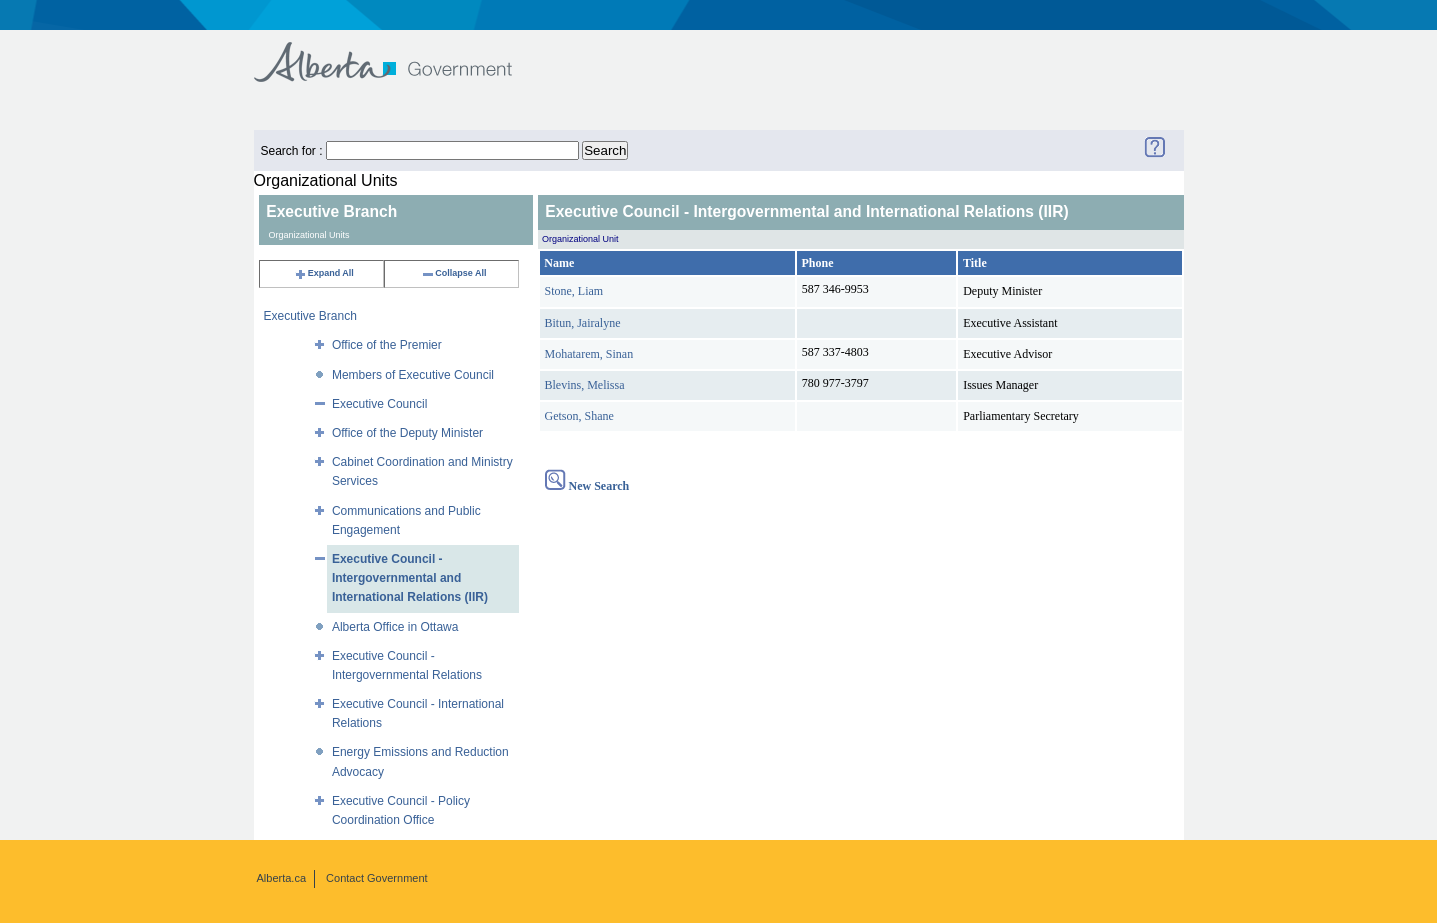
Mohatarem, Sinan (589, 354)
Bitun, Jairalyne (583, 323)
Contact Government (377, 878)
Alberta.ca (282, 878)
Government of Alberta (399, 52)
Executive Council (379, 404)
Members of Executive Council (413, 375)
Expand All (324, 273)
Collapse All (453, 273)
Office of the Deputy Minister (407, 433)
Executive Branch (310, 316)
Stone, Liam (574, 291)
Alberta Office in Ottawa (395, 627)
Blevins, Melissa (585, 385)
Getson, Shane (579, 416)
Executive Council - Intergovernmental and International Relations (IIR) (410, 578)
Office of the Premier (387, 345)
